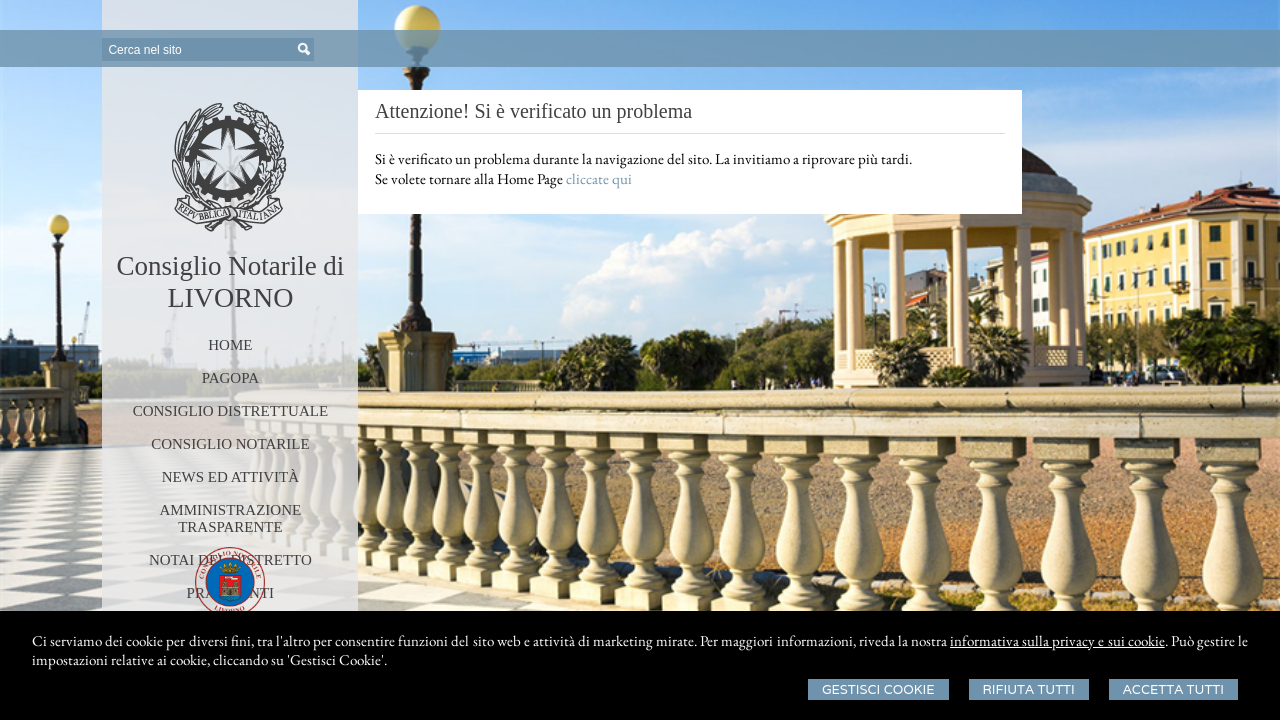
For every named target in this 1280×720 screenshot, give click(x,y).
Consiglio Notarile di (230, 266)
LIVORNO (230, 297)
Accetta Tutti (1173, 689)
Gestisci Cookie (878, 689)
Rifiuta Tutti (1029, 689)
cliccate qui (599, 178)
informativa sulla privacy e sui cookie (1057, 640)
